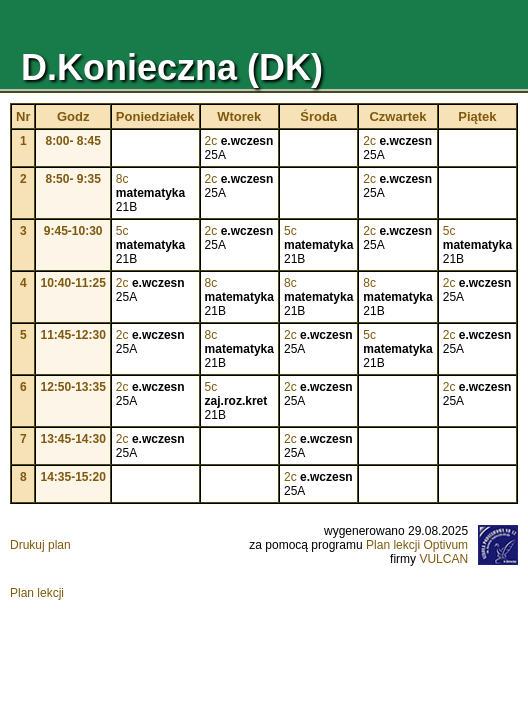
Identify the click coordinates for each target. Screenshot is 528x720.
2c (211, 141)
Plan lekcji (37, 593)
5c (122, 231)
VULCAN (443, 559)
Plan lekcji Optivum (417, 545)
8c (122, 179)
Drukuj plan (40, 545)
